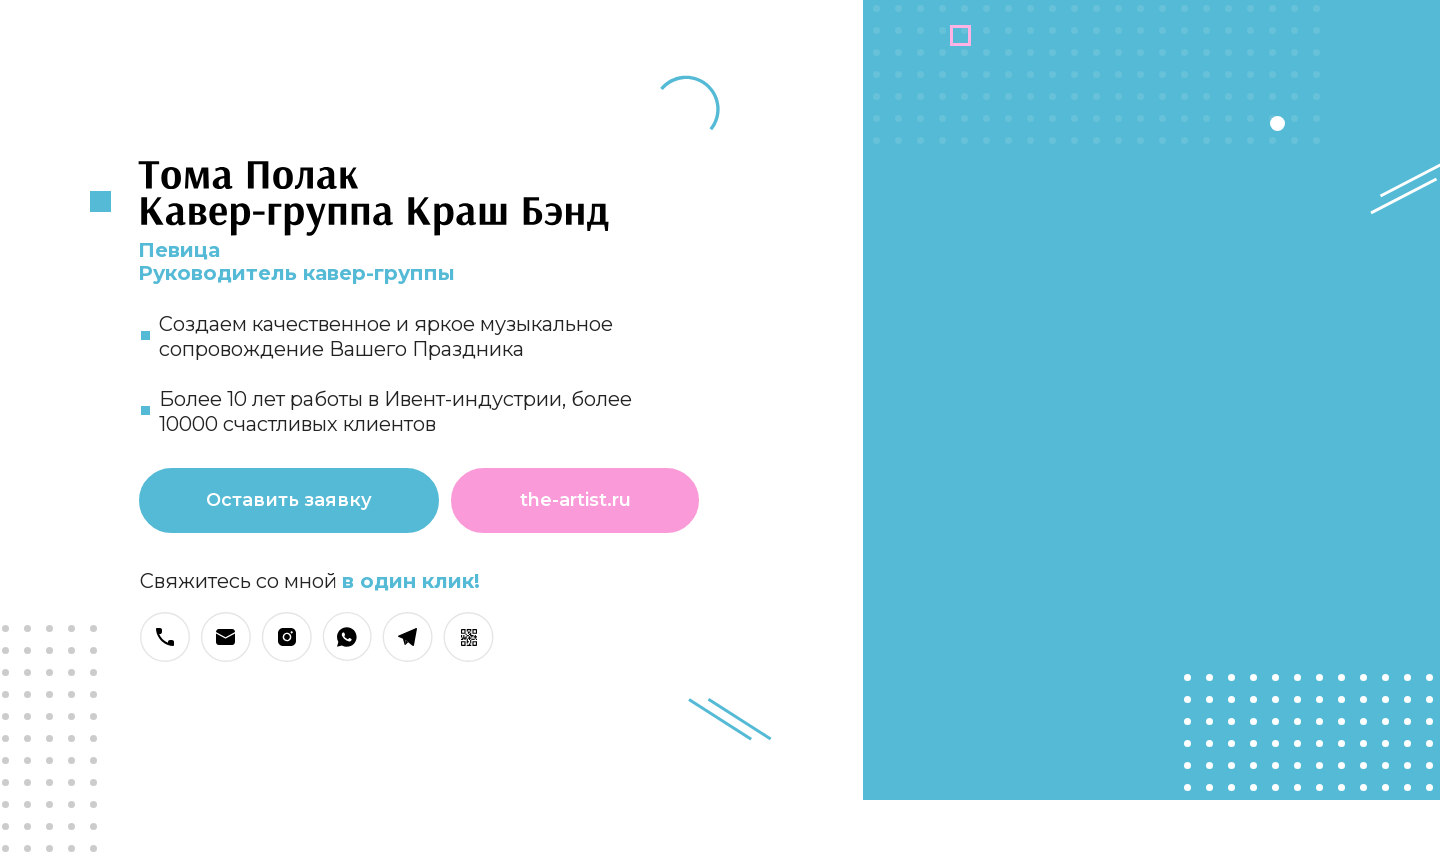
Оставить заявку (289, 500)
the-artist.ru (575, 500)
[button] (468, 637)
